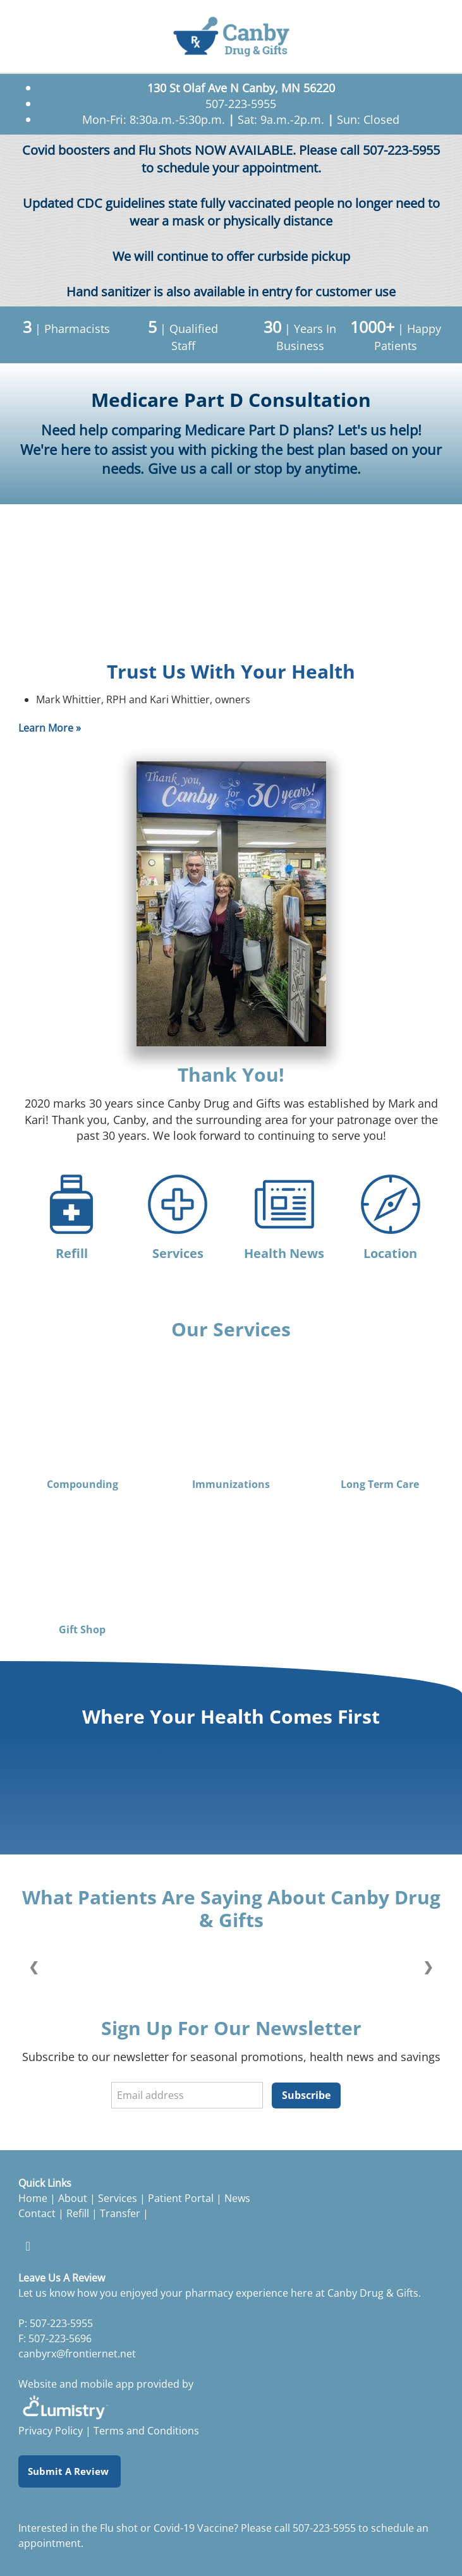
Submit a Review (69, 2471)
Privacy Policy (50, 2431)
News (237, 2198)
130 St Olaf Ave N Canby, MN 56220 (241, 88)
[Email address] (187, 2095)
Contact (37, 2213)
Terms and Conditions (146, 2431)
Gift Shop (82, 1630)
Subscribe (306, 2095)
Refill (72, 1253)
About (72, 2198)
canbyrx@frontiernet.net (77, 2354)
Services (178, 1253)
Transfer (121, 2213)
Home (32, 2198)
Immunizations (231, 1484)
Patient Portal (181, 2198)
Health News (284, 1253)
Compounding (82, 1484)
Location (390, 1253)
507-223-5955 (324, 2528)
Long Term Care (380, 1484)
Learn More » (49, 728)
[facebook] (27, 2245)
